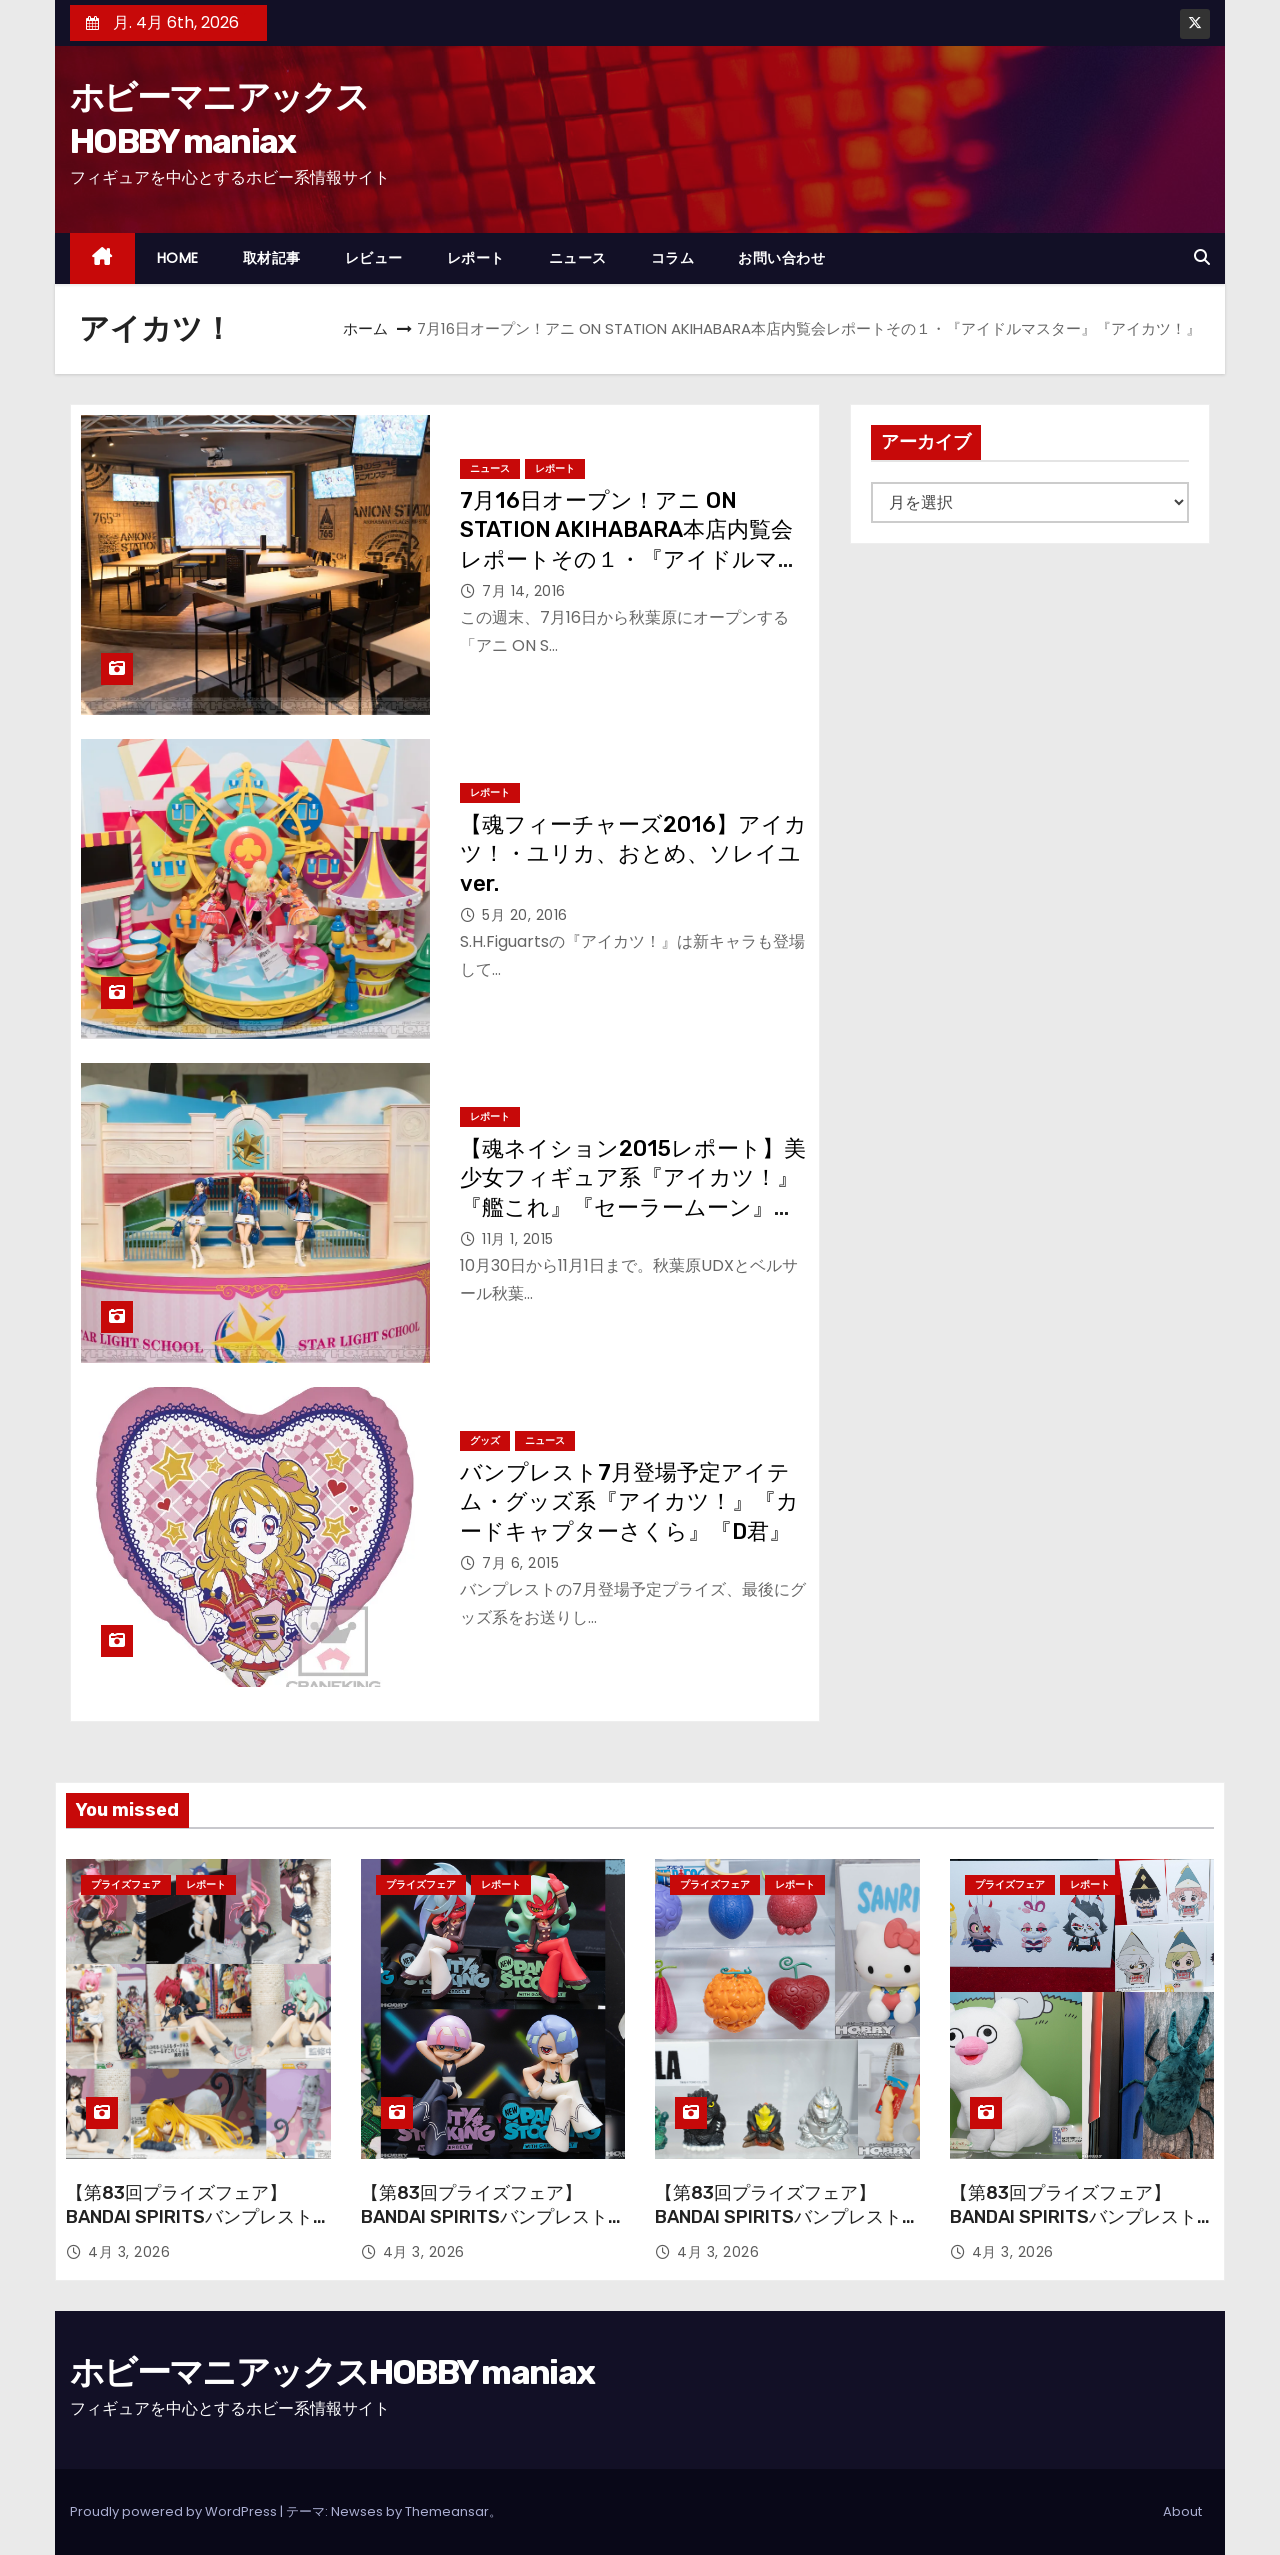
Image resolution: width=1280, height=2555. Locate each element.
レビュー (374, 258)
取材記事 (272, 258)
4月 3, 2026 (129, 2252)
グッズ (485, 1440)
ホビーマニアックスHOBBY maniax (332, 2372)
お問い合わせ (781, 258)
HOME (178, 258)
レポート (476, 258)
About (1182, 2511)
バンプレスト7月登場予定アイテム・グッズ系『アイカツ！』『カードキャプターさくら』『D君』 (629, 1502)
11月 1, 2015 (518, 1239)
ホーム (365, 328)
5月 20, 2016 (525, 915)
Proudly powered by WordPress (175, 2511)
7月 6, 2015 (520, 1563)
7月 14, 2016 (524, 591)
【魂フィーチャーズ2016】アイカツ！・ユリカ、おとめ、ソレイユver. (633, 854)
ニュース (578, 258)
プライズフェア (126, 1884)
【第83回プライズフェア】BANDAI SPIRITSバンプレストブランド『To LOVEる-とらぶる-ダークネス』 (189, 2229)
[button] (1202, 257)
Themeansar (447, 2511)
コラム (673, 258)
